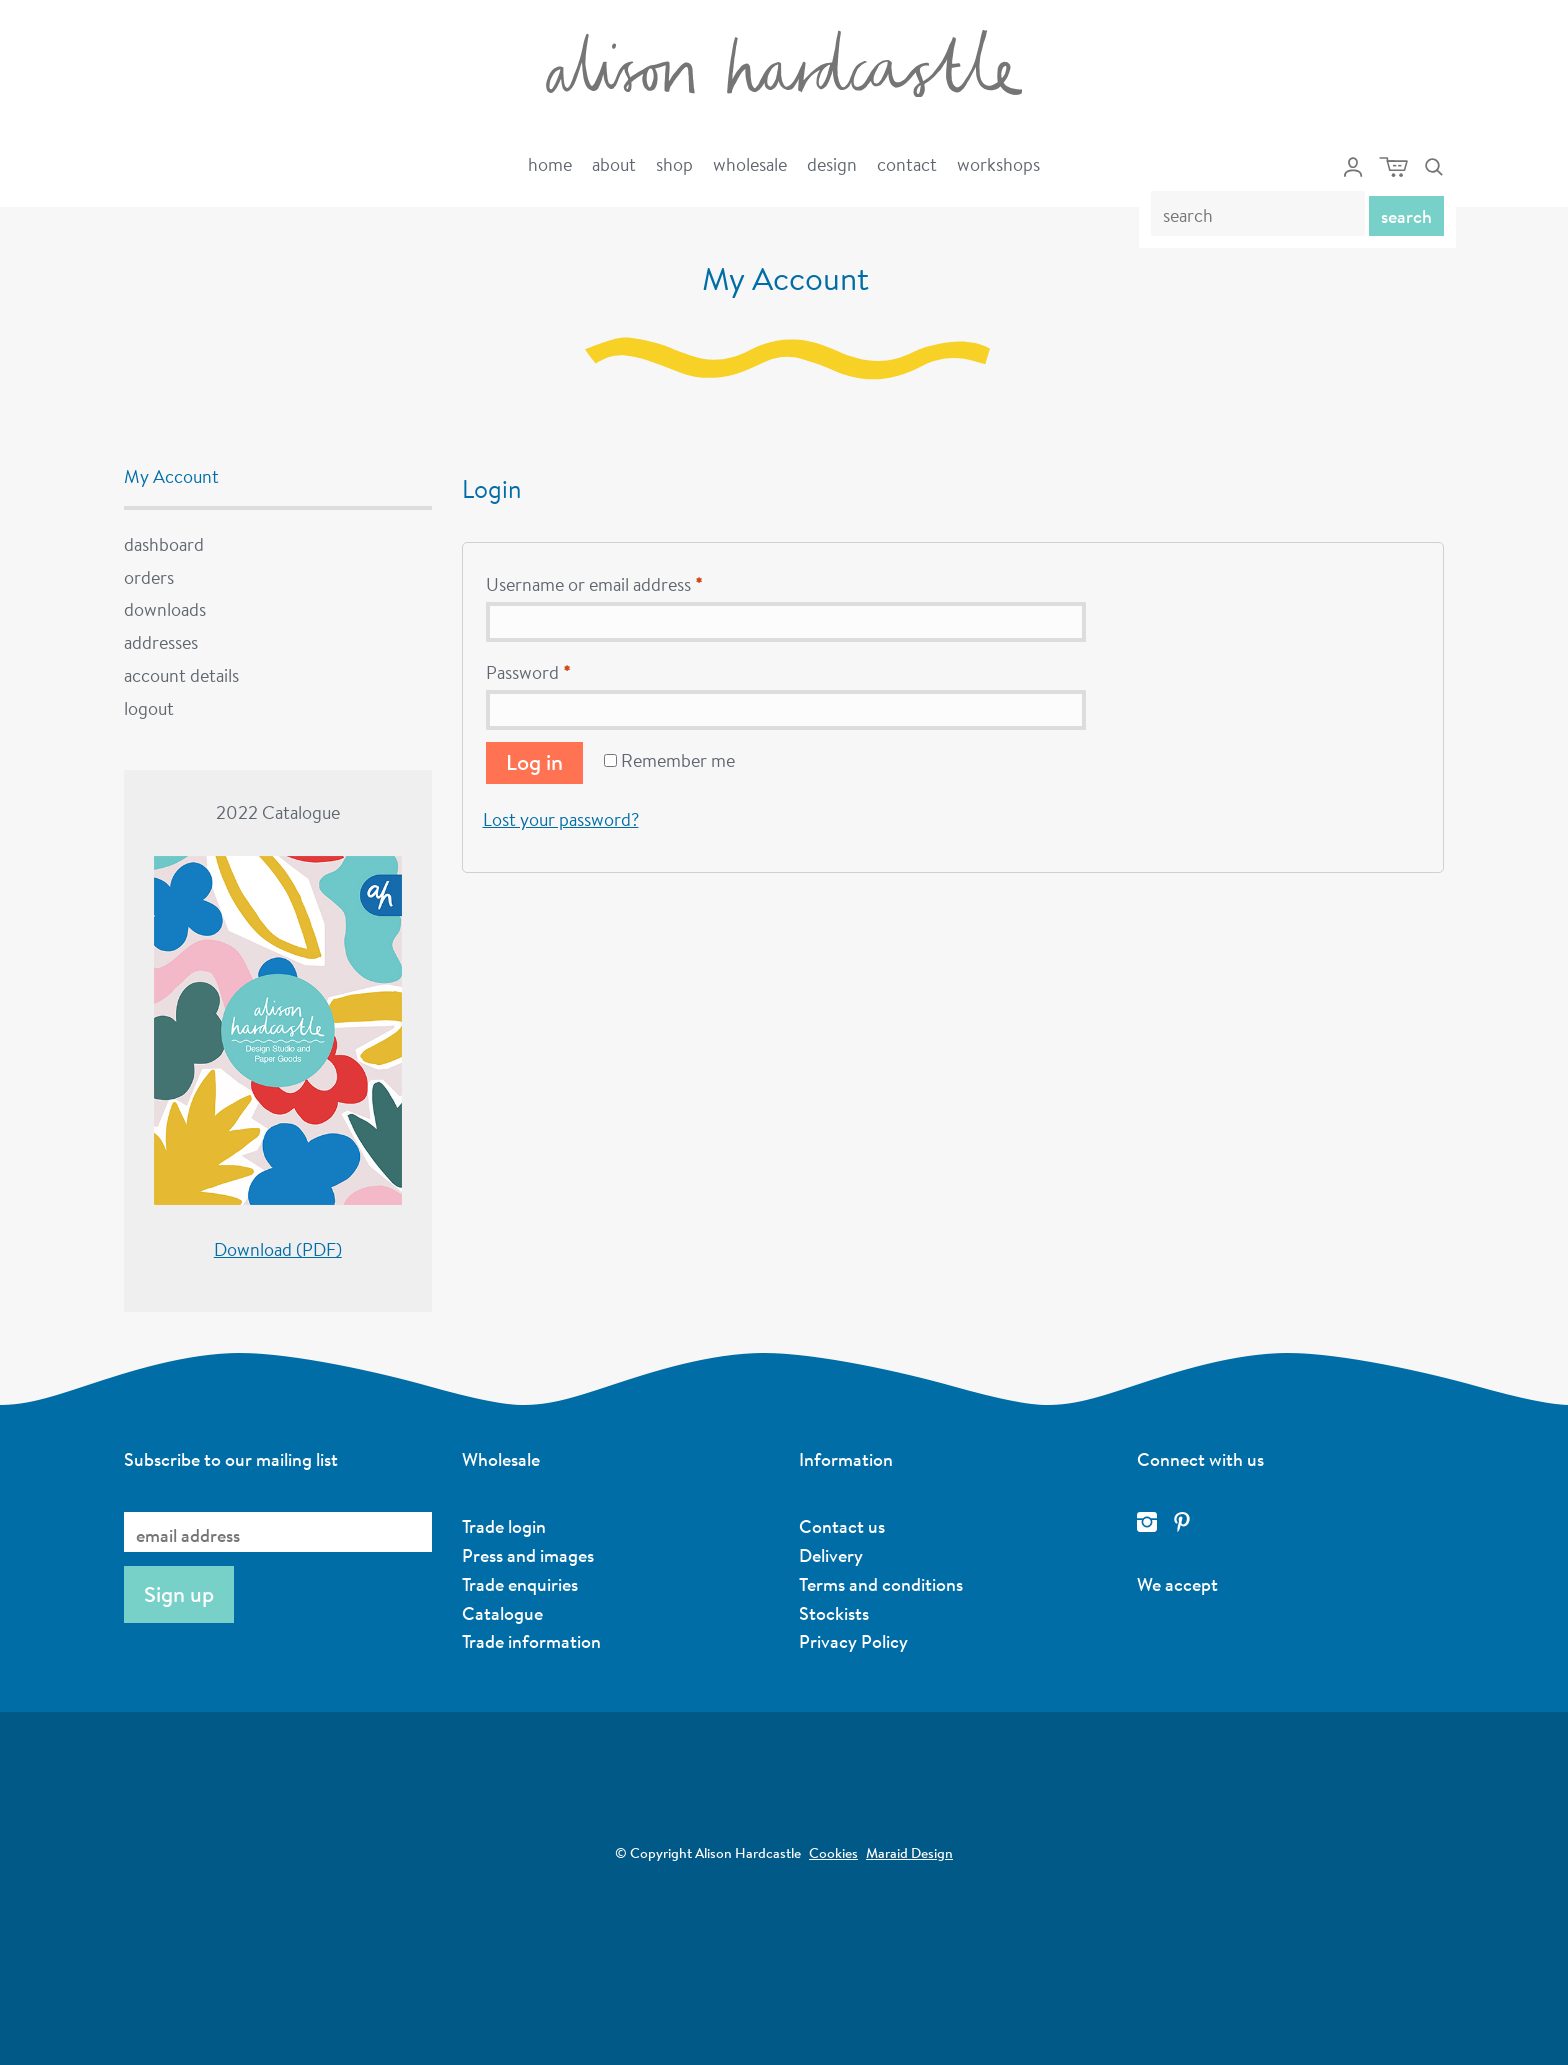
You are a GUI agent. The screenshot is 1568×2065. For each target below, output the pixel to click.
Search (1406, 216)
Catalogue (502, 1613)
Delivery (831, 1555)
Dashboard (164, 544)
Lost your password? (561, 819)
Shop (674, 164)
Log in (534, 762)
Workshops (998, 164)
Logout (149, 708)
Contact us (842, 1526)
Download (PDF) (278, 1249)
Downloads (165, 609)
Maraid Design (909, 1853)
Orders (149, 577)
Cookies (833, 1853)
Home (550, 164)
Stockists (834, 1613)
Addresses (161, 642)
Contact (907, 164)
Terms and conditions (881, 1584)
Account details (181, 675)
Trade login (504, 1526)
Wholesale (750, 164)
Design (832, 164)
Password (528, 672)
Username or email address (594, 584)
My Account (171, 476)
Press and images (528, 1555)
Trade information (531, 1641)
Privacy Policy (853, 1641)
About (614, 164)
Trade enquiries (520, 1584)
